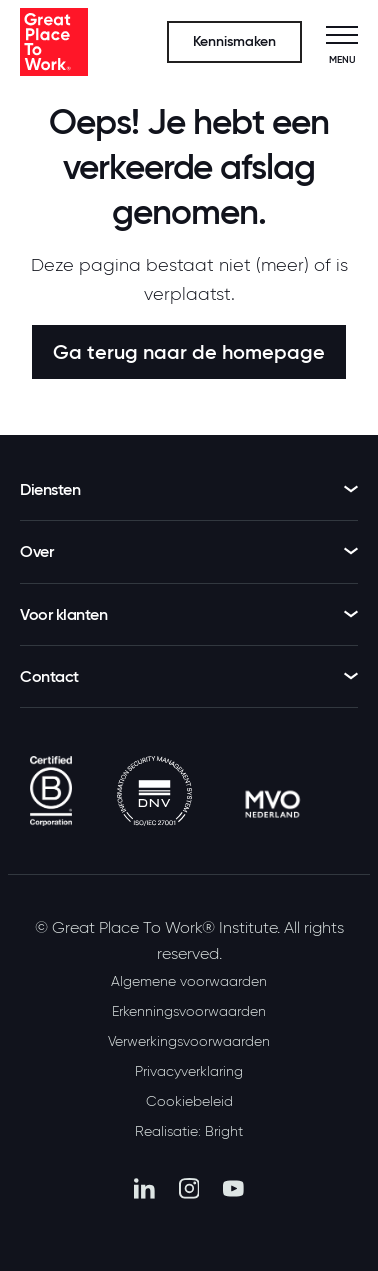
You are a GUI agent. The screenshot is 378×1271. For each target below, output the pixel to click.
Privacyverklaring (189, 1071)
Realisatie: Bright (189, 1131)
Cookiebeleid (189, 1101)
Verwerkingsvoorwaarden (189, 1041)
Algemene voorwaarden (189, 981)
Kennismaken (234, 41)
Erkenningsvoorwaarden (189, 1011)
